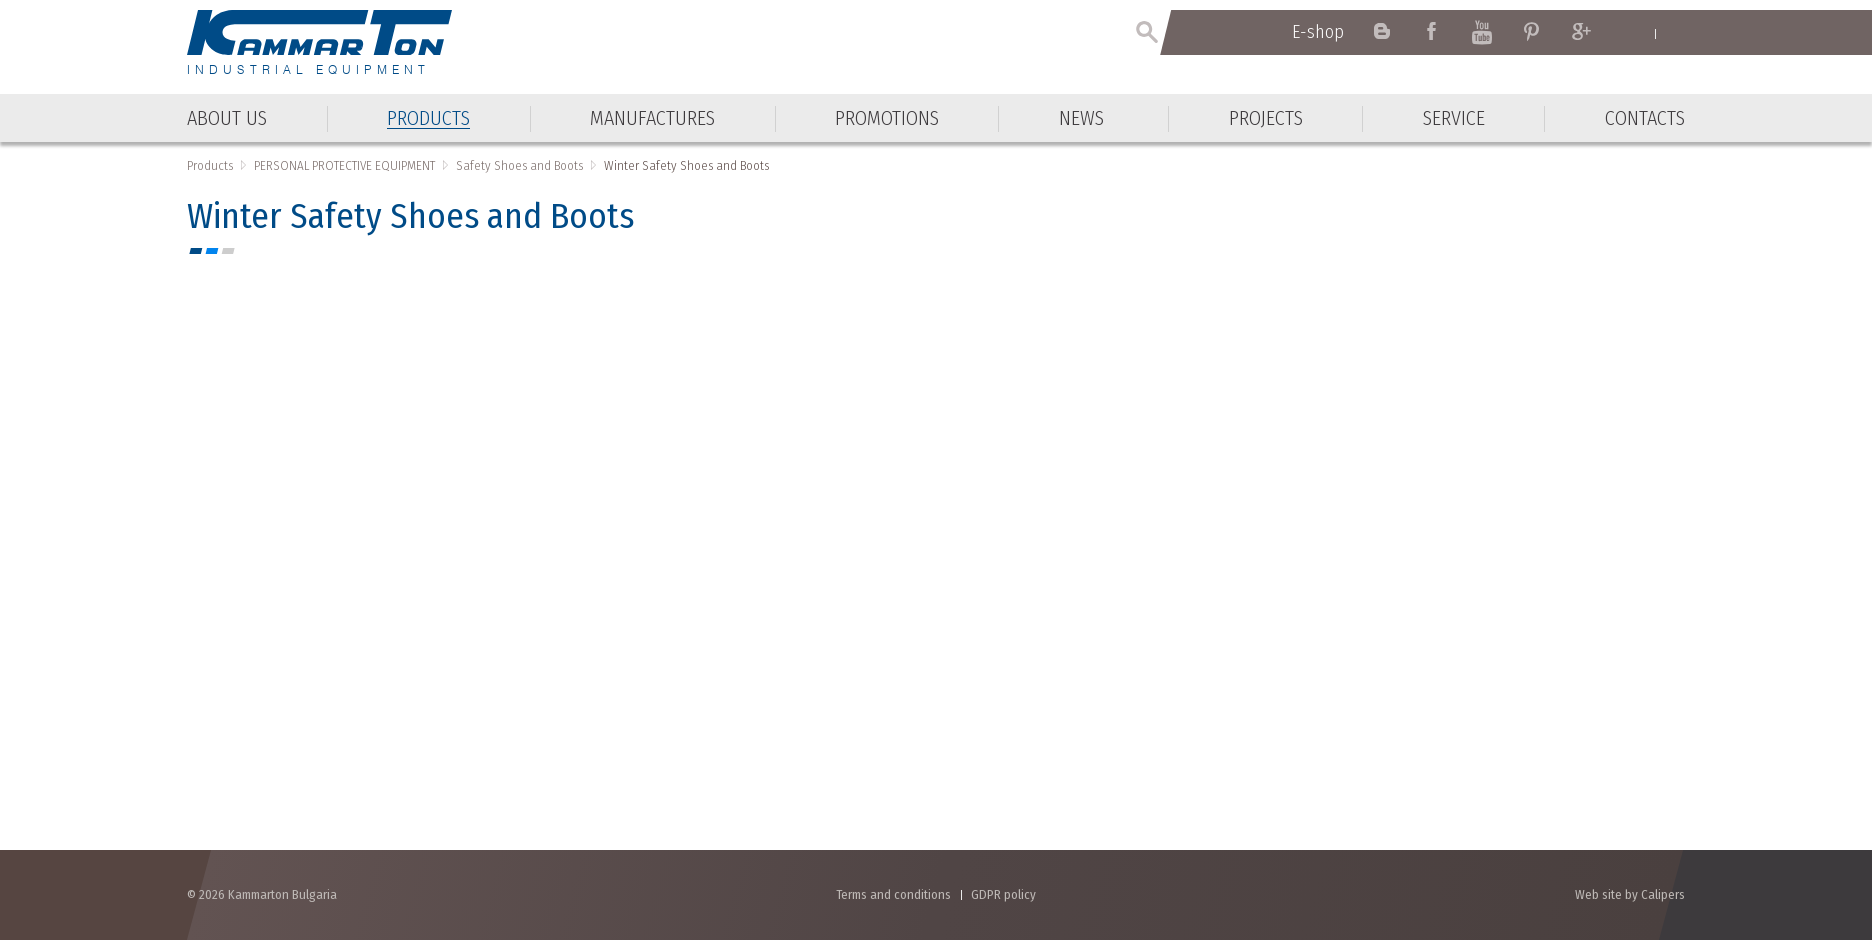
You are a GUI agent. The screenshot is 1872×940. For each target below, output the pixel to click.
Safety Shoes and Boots (519, 165)
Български (1675, 33)
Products (210, 165)
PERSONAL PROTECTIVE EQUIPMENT (344, 165)
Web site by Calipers (1630, 894)
